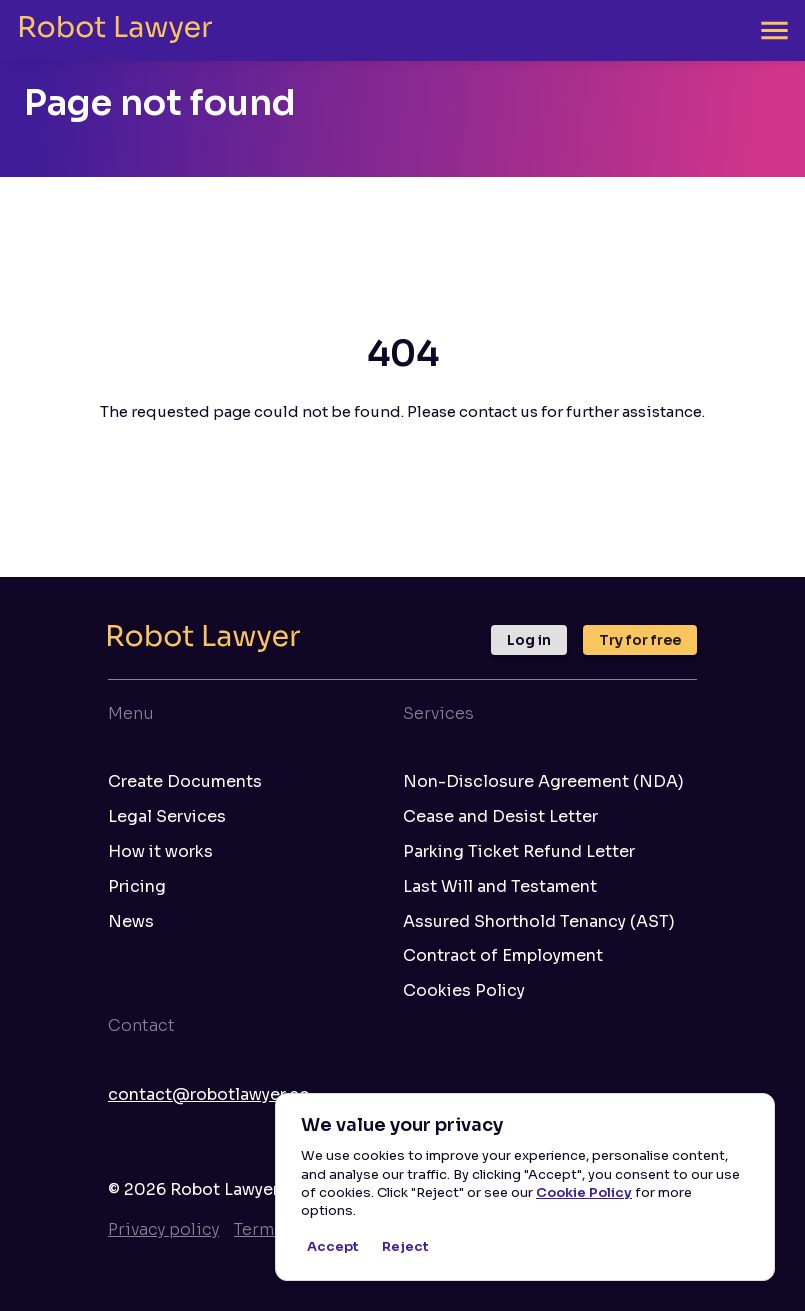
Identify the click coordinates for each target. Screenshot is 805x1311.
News (131, 922)
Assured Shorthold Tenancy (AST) (539, 922)
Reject (405, 1247)
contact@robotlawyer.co (209, 1094)
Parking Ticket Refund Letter (519, 852)
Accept (333, 1247)
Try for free (640, 640)
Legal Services (167, 817)
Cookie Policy (584, 1192)
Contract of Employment (503, 956)
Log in (529, 640)
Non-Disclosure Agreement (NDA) (543, 782)
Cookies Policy (464, 991)
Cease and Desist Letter (500, 817)
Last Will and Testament (500, 887)
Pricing (137, 887)
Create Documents (185, 782)
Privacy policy (163, 1229)
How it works (160, 852)
